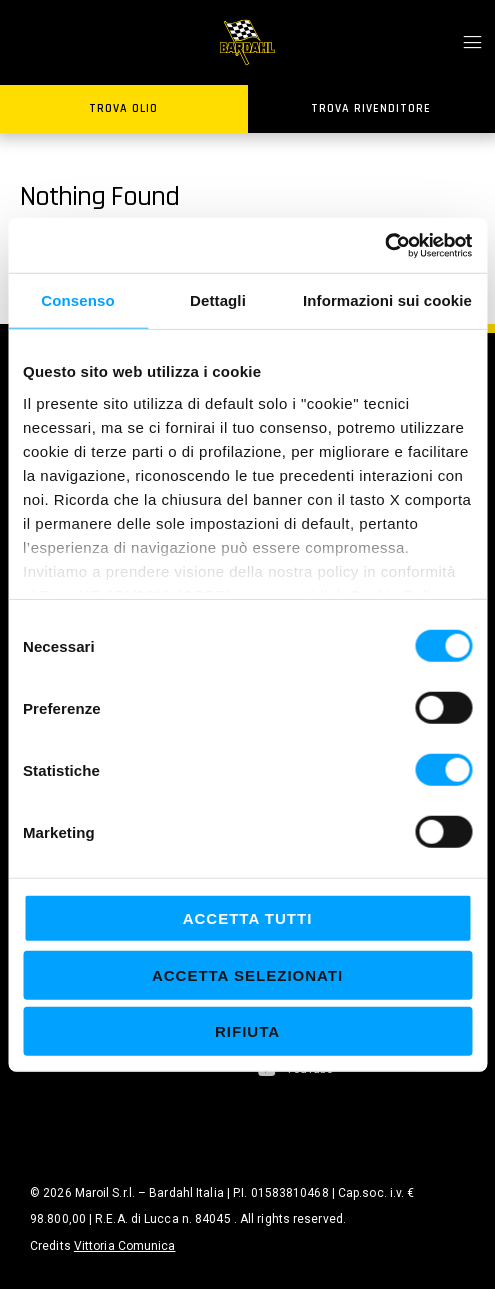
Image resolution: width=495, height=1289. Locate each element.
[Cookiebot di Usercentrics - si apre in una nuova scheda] (384, 245)
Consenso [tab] (77, 300)
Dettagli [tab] (218, 300)
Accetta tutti (248, 918)
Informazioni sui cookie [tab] (387, 300)
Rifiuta (247, 1031)
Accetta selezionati (247, 974)
